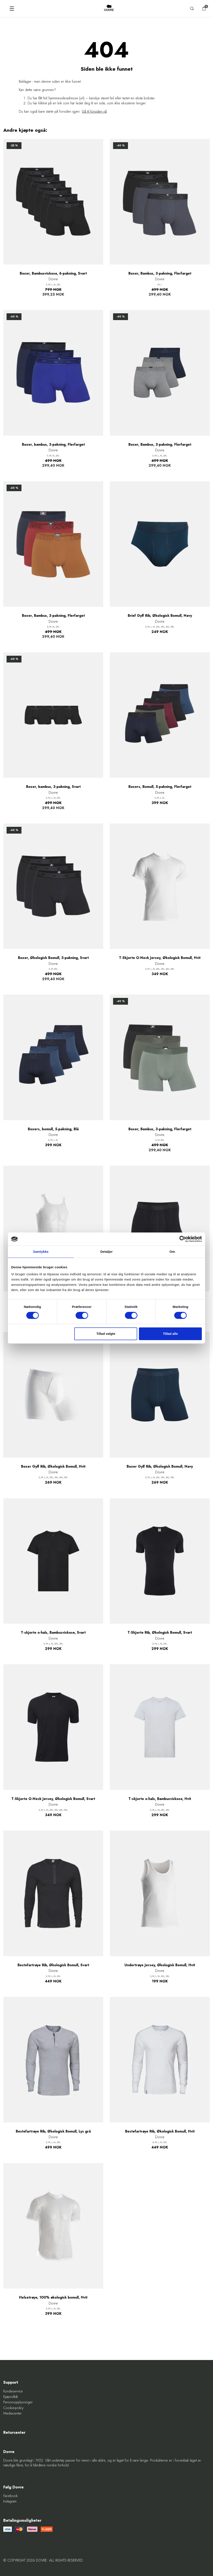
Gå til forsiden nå (94, 111)
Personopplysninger (18, 2402)
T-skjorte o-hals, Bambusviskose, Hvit (159, 1798)
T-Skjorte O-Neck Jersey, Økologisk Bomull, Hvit (160, 957)
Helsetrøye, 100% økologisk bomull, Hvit (53, 2297)
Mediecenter (12, 2413)
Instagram (9, 2501)
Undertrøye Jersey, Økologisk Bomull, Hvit (159, 1965)
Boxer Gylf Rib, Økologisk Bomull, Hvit (53, 1466)
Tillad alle (170, 1333)
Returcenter (14, 2432)
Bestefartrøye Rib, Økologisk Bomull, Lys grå (53, 2131)
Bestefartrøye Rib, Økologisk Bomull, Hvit (160, 2131)
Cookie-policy (13, 2408)
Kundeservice (13, 2391)
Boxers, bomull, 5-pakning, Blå (53, 1129)
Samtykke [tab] (41, 1251)
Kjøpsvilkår (10, 2396)
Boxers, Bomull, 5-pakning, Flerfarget (159, 786)
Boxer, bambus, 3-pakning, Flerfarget (53, 444)
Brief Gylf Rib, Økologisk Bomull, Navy (160, 615)
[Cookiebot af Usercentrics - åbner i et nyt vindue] (182, 1239)
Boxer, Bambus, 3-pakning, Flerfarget (159, 273)
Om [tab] (172, 1251)
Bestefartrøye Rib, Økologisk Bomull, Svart (53, 1965)
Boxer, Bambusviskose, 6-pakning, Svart (53, 273)
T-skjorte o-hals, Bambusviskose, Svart (53, 1632)
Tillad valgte (105, 1333)
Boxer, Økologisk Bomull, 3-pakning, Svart (53, 957)
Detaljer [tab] (106, 1251)
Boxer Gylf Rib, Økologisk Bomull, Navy (160, 1466)
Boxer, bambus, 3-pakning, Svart (53, 786)
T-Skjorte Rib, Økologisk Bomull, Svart (160, 1632)
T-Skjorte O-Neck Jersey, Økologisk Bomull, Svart (53, 1798)
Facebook (10, 2496)
